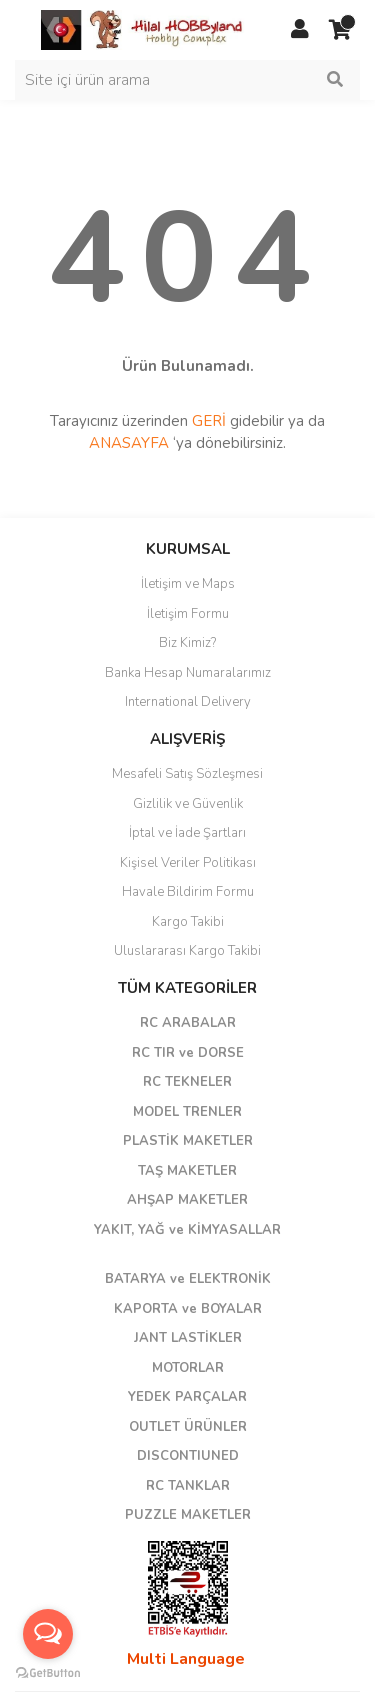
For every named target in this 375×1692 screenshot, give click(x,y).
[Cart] (340, 30)
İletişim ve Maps (188, 584)
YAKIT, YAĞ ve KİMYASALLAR (187, 1230)
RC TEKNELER (187, 1082)
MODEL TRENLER (187, 1112)
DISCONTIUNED (188, 1456)
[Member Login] (300, 30)
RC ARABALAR (188, 1023)
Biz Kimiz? (187, 643)
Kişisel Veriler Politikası (188, 863)
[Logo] (143, 29)
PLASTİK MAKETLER (188, 1141)
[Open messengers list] (48, 1634)
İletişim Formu (188, 614)
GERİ (209, 421)
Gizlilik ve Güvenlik (188, 804)
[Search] (187, 80)
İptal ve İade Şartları (187, 833)
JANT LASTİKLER (188, 1338)
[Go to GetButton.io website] (48, 1672)
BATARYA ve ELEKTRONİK (188, 1279)
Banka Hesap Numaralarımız (188, 673)
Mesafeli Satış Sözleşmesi (187, 774)
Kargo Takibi (188, 922)
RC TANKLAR (188, 1486)
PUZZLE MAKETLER (188, 1515)
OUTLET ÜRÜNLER (188, 1427)
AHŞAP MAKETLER (187, 1200)
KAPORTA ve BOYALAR (188, 1309)
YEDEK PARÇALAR (187, 1397)
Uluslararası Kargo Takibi (187, 951)
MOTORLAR (188, 1368)
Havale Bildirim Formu (188, 892)
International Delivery (188, 702)
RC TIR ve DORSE (188, 1053)
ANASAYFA (129, 443)
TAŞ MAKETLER (187, 1171)
